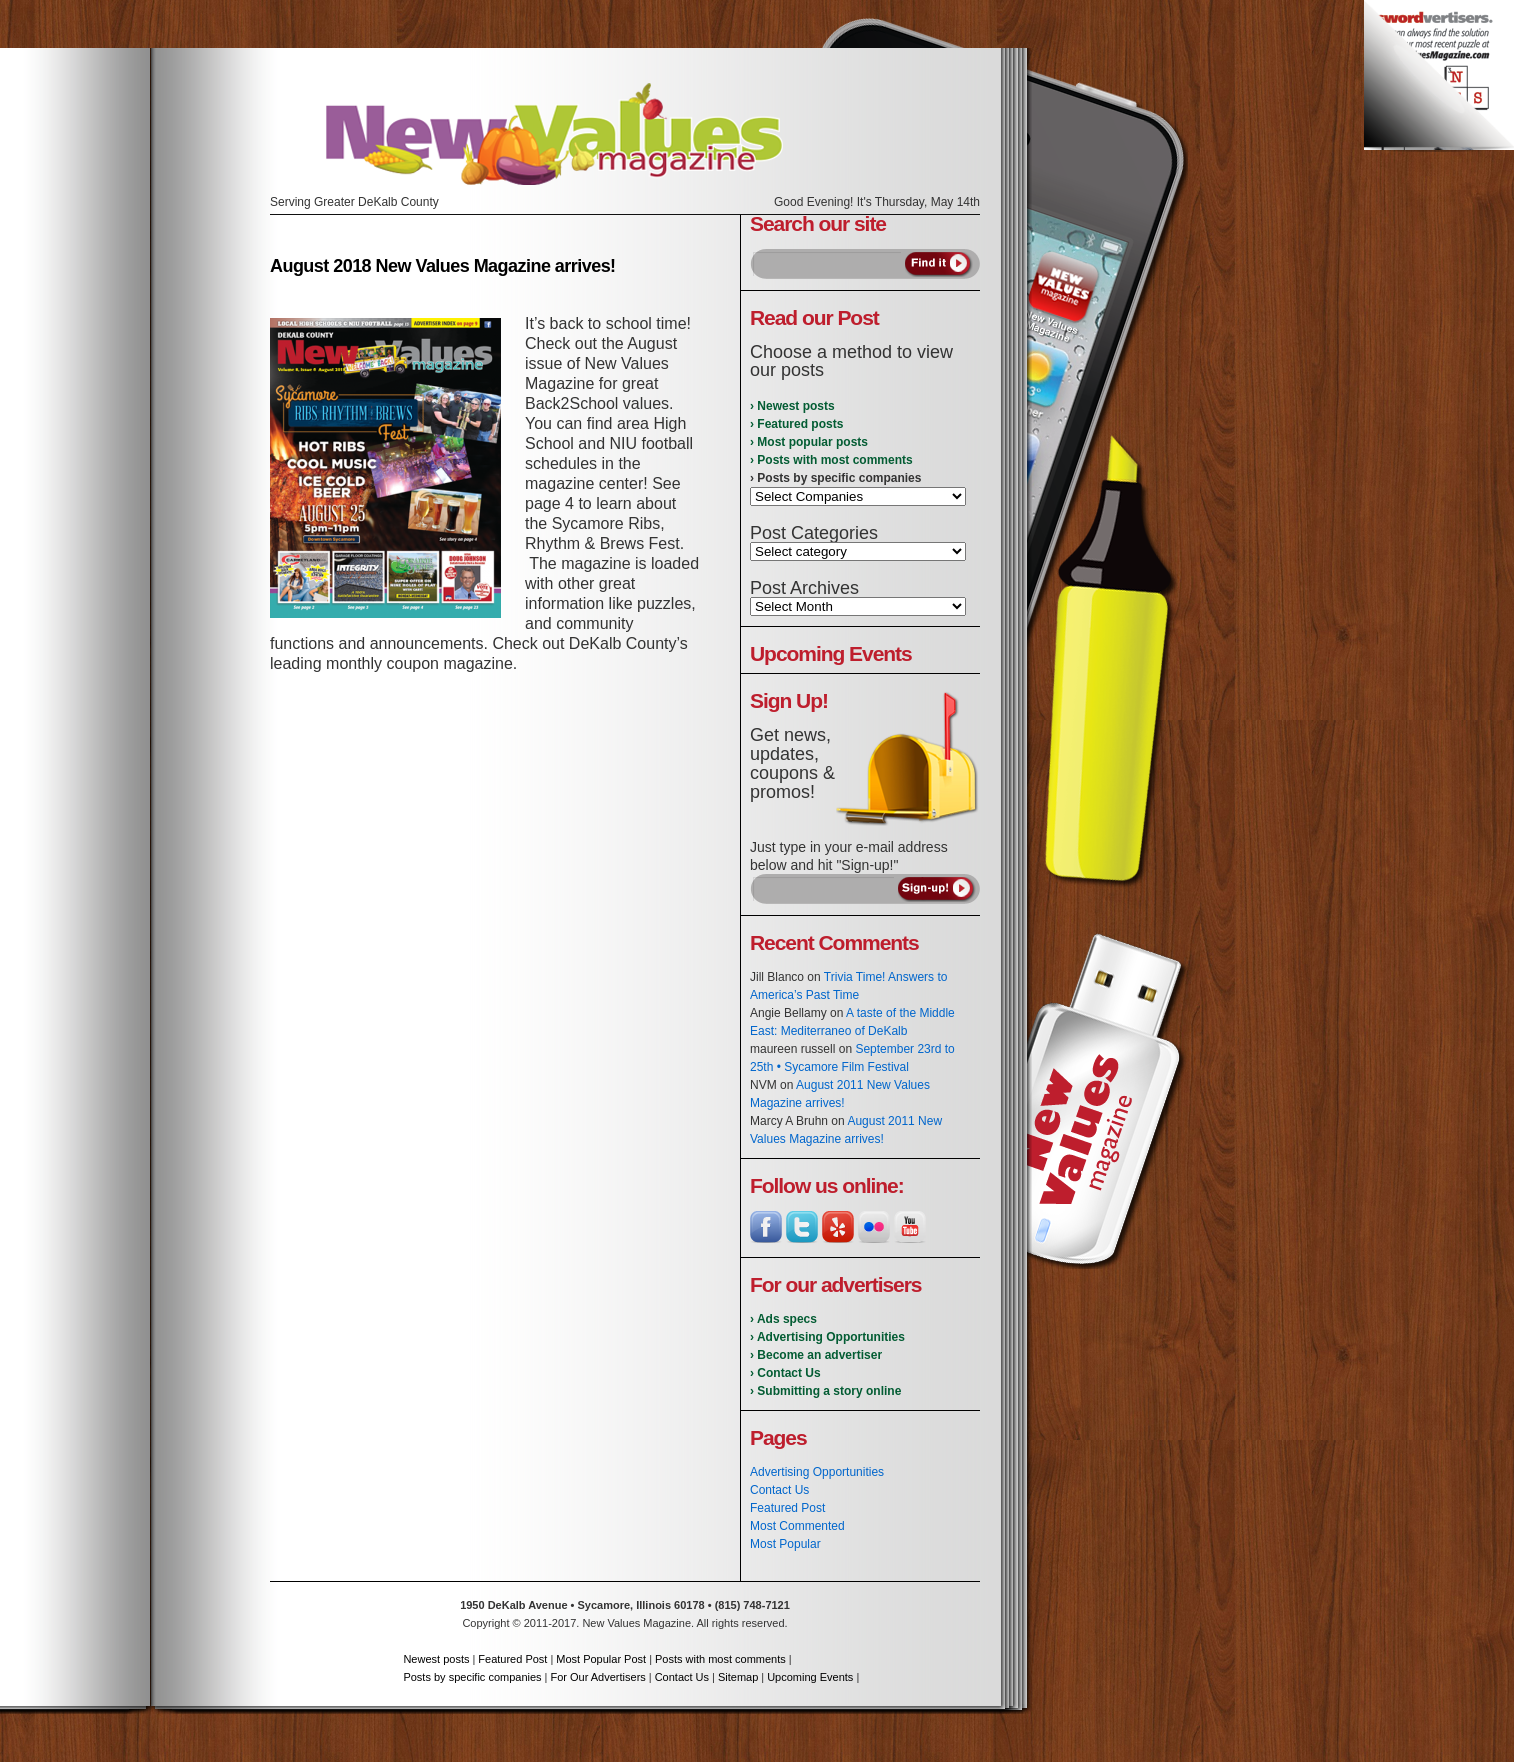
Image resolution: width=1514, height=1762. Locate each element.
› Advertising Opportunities (827, 1337)
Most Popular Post (601, 1659)
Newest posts (436, 1659)
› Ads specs (783, 1319)
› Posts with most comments (831, 460)
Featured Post (787, 1508)
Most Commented (797, 1526)
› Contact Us (785, 1373)
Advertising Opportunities (817, 1472)
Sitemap (738, 1677)
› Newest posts (792, 406)
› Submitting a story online (825, 1391)
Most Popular (785, 1544)
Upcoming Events (810, 1677)
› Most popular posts (809, 442)
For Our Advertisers (597, 1677)
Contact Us (779, 1490)
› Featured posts (796, 424)
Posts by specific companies (472, 1677)
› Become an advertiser (816, 1355)
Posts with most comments (720, 1659)
